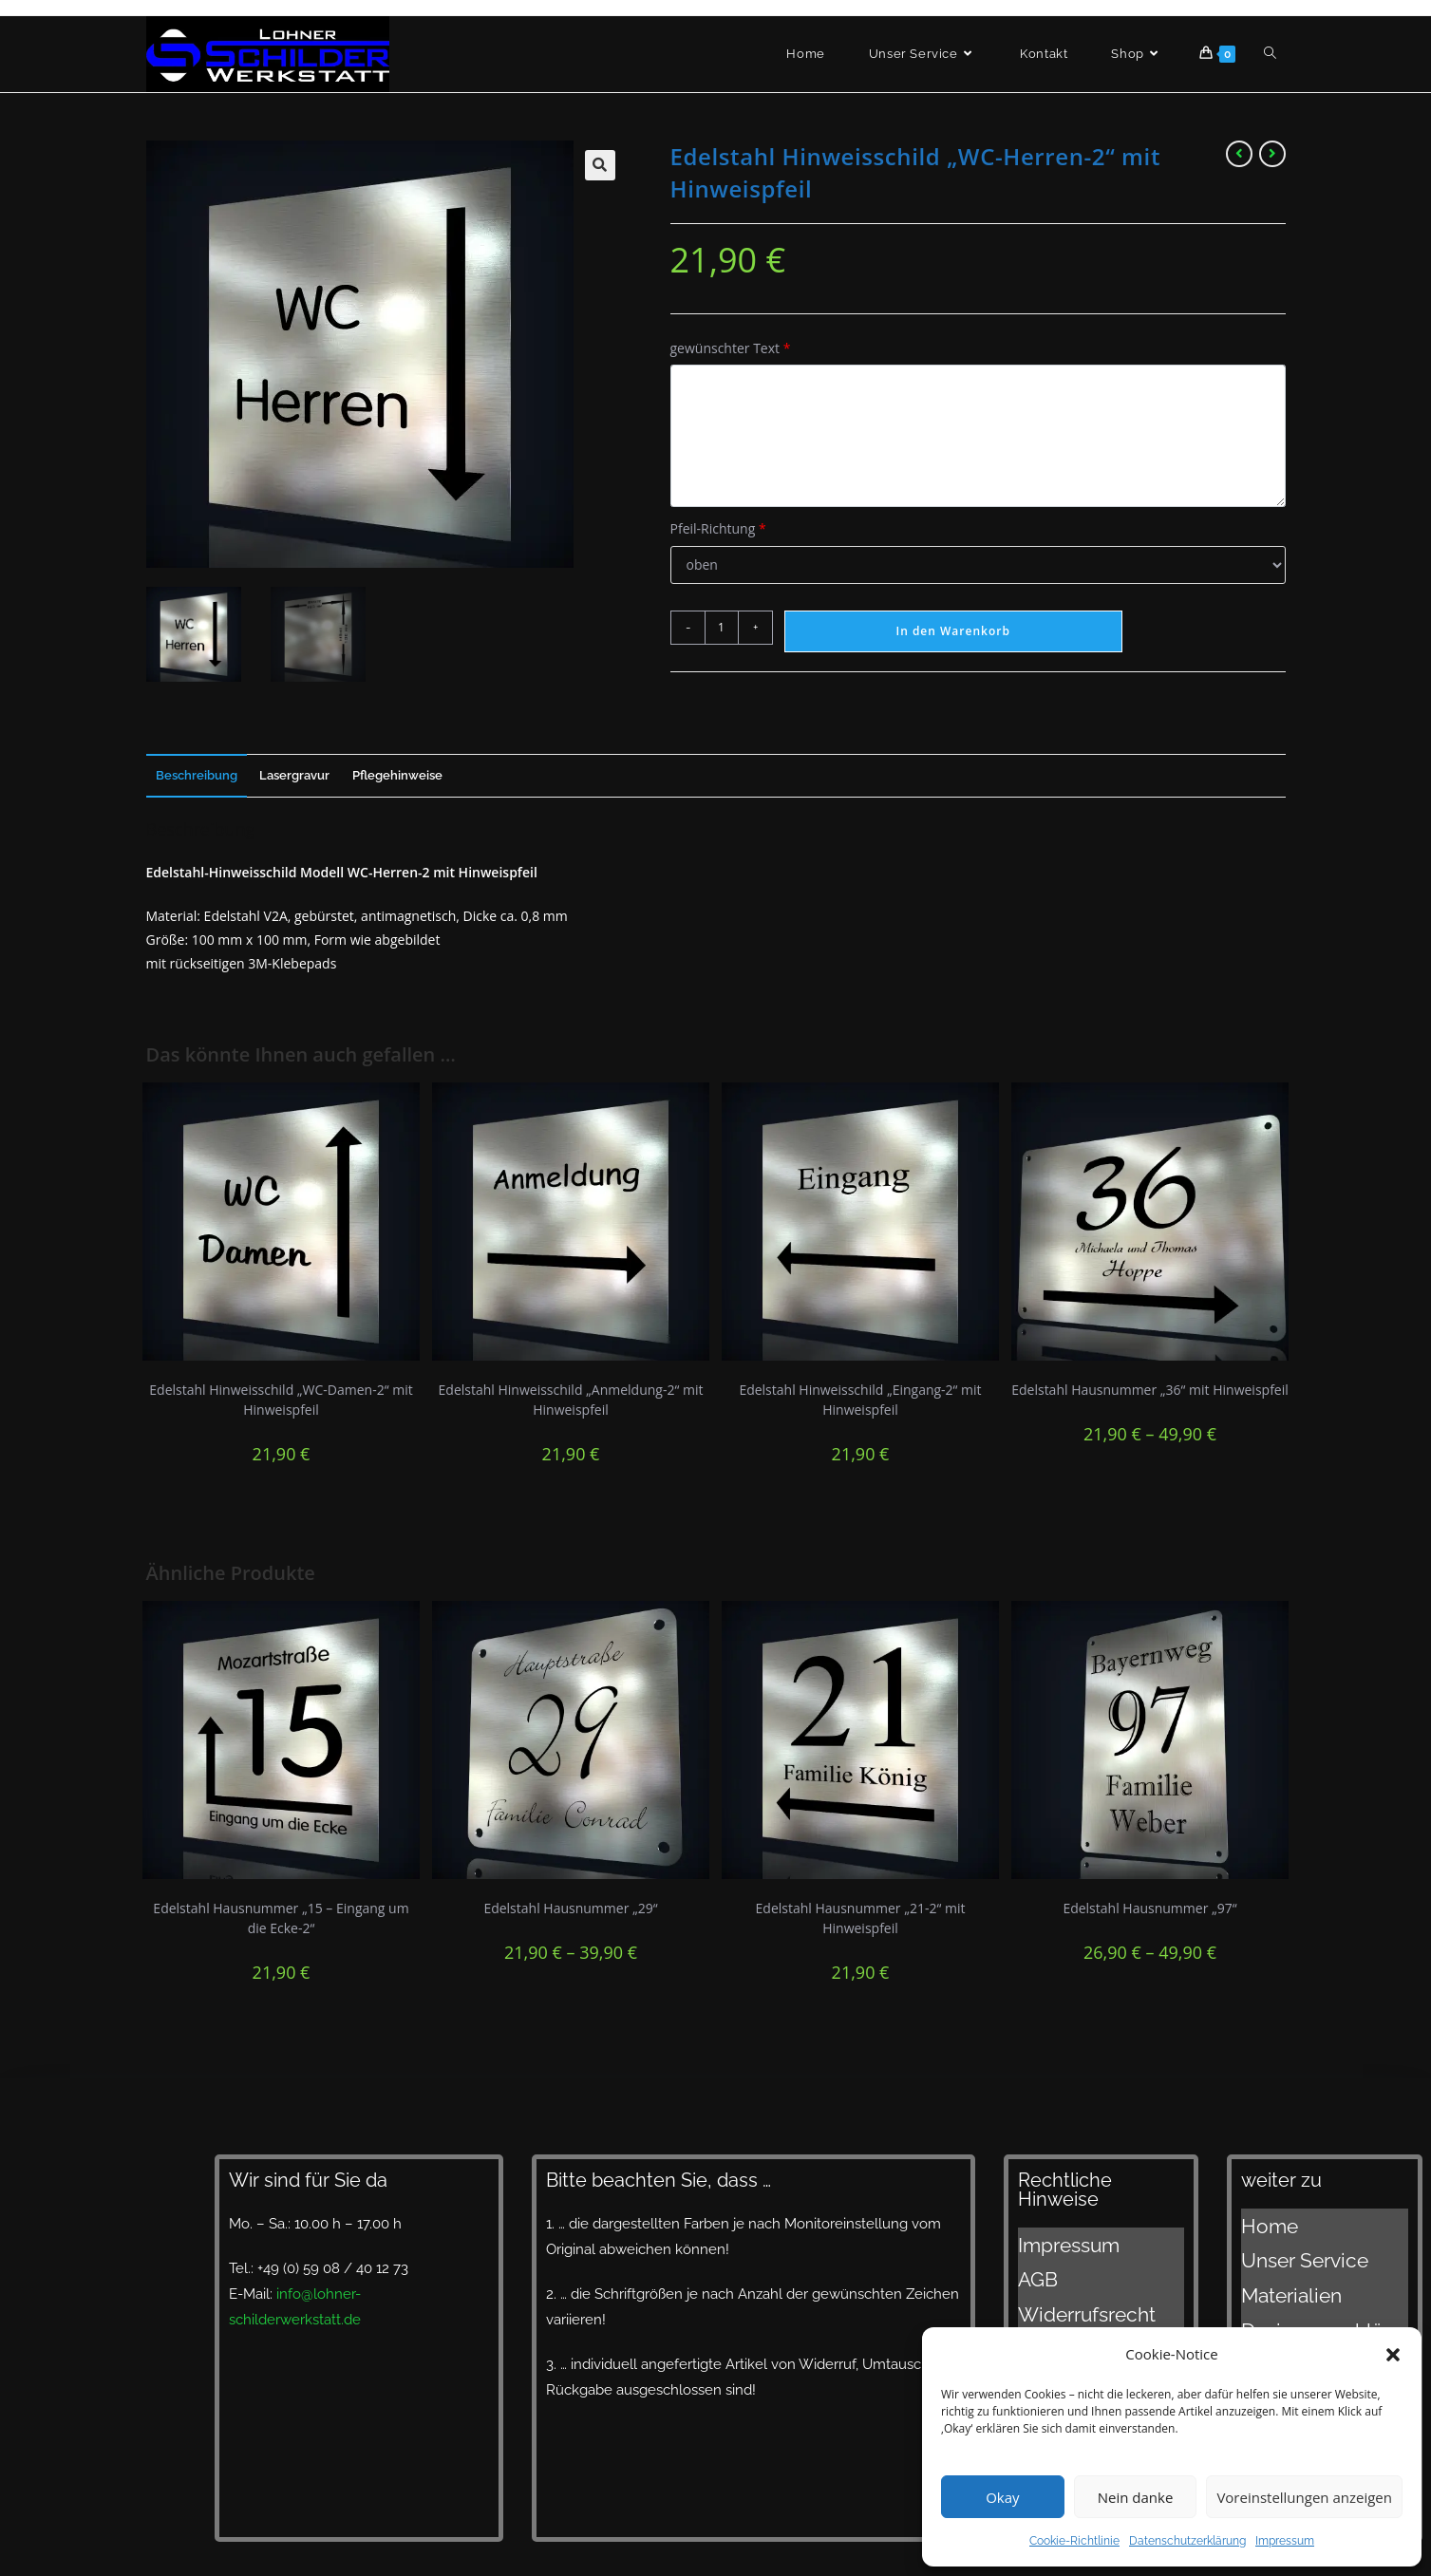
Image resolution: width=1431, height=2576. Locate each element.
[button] (1393, 2354)
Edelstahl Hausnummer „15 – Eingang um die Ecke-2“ (280, 1918)
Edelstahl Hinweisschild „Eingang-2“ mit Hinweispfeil (860, 1400)
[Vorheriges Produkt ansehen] (1239, 154)
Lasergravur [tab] (294, 775)
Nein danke (1136, 2497)
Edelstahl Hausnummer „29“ (570, 1908)
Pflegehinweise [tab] (397, 775)
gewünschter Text (730, 348)
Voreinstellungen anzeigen (1304, 2497)
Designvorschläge (1300, 2291)
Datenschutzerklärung (1187, 2541)
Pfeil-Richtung (718, 528)
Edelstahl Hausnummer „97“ (1149, 1908)
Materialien (1277, 2267)
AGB (1032, 2262)
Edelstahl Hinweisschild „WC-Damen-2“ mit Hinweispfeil (280, 1400)
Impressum (1284, 2541)
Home (1261, 2219)
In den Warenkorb (952, 631)
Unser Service (1286, 2243)
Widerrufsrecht (1067, 2286)
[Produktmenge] (722, 628)
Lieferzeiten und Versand (1322, 2314)
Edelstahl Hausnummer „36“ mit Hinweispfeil (1150, 1390)
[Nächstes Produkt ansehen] (1272, 154)
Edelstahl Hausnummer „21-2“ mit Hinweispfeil (861, 1918)
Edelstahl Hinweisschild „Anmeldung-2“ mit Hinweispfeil (571, 1400)
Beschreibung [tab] (196, 775)
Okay (1002, 2497)
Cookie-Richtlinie (1074, 2541)
